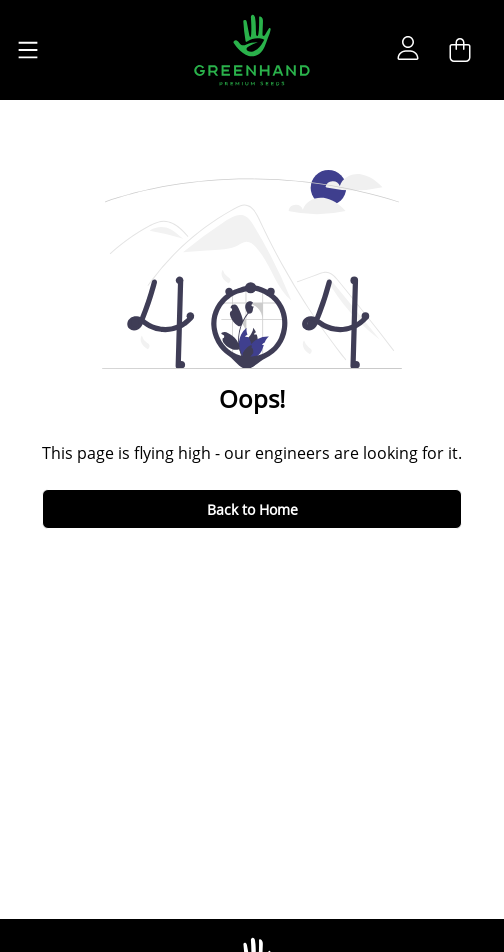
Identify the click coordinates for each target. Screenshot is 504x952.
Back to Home (252, 509)
